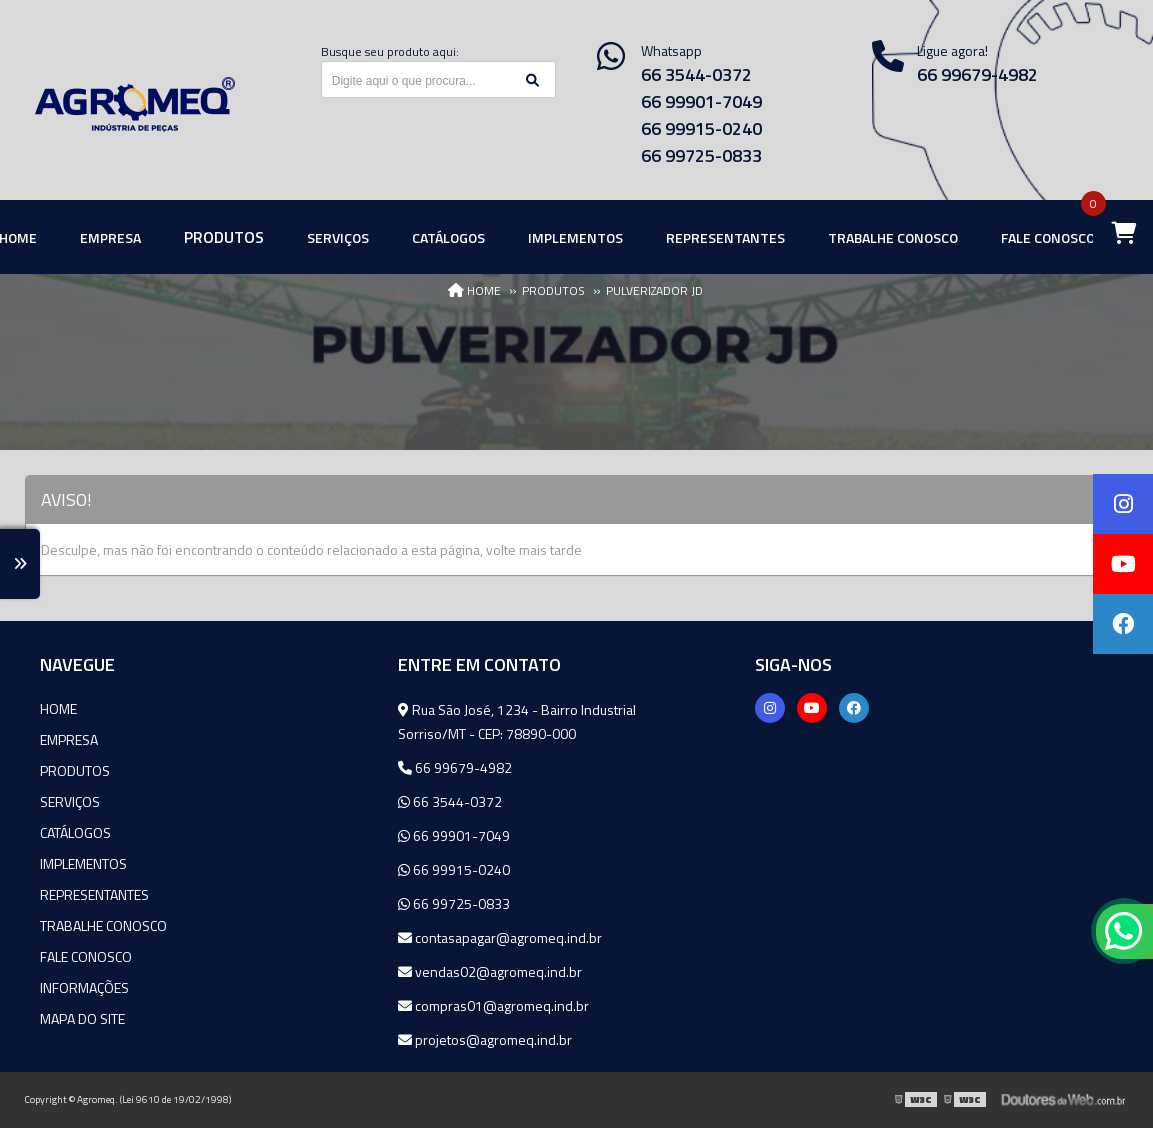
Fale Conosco (86, 956)
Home (58, 708)
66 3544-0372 (696, 74)
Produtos (75, 770)
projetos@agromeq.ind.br (485, 1039)
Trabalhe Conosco (103, 925)
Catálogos (75, 832)
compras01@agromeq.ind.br (493, 1005)
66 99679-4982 (455, 767)
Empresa (69, 739)
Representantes (94, 894)
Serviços (70, 801)
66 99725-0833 (701, 155)
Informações (84, 987)
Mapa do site (82, 1018)
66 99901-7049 (701, 101)
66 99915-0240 (701, 128)
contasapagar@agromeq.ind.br (500, 937)
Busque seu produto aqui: (390, 51)
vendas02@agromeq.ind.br (490, 971)
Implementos (83, 863)
